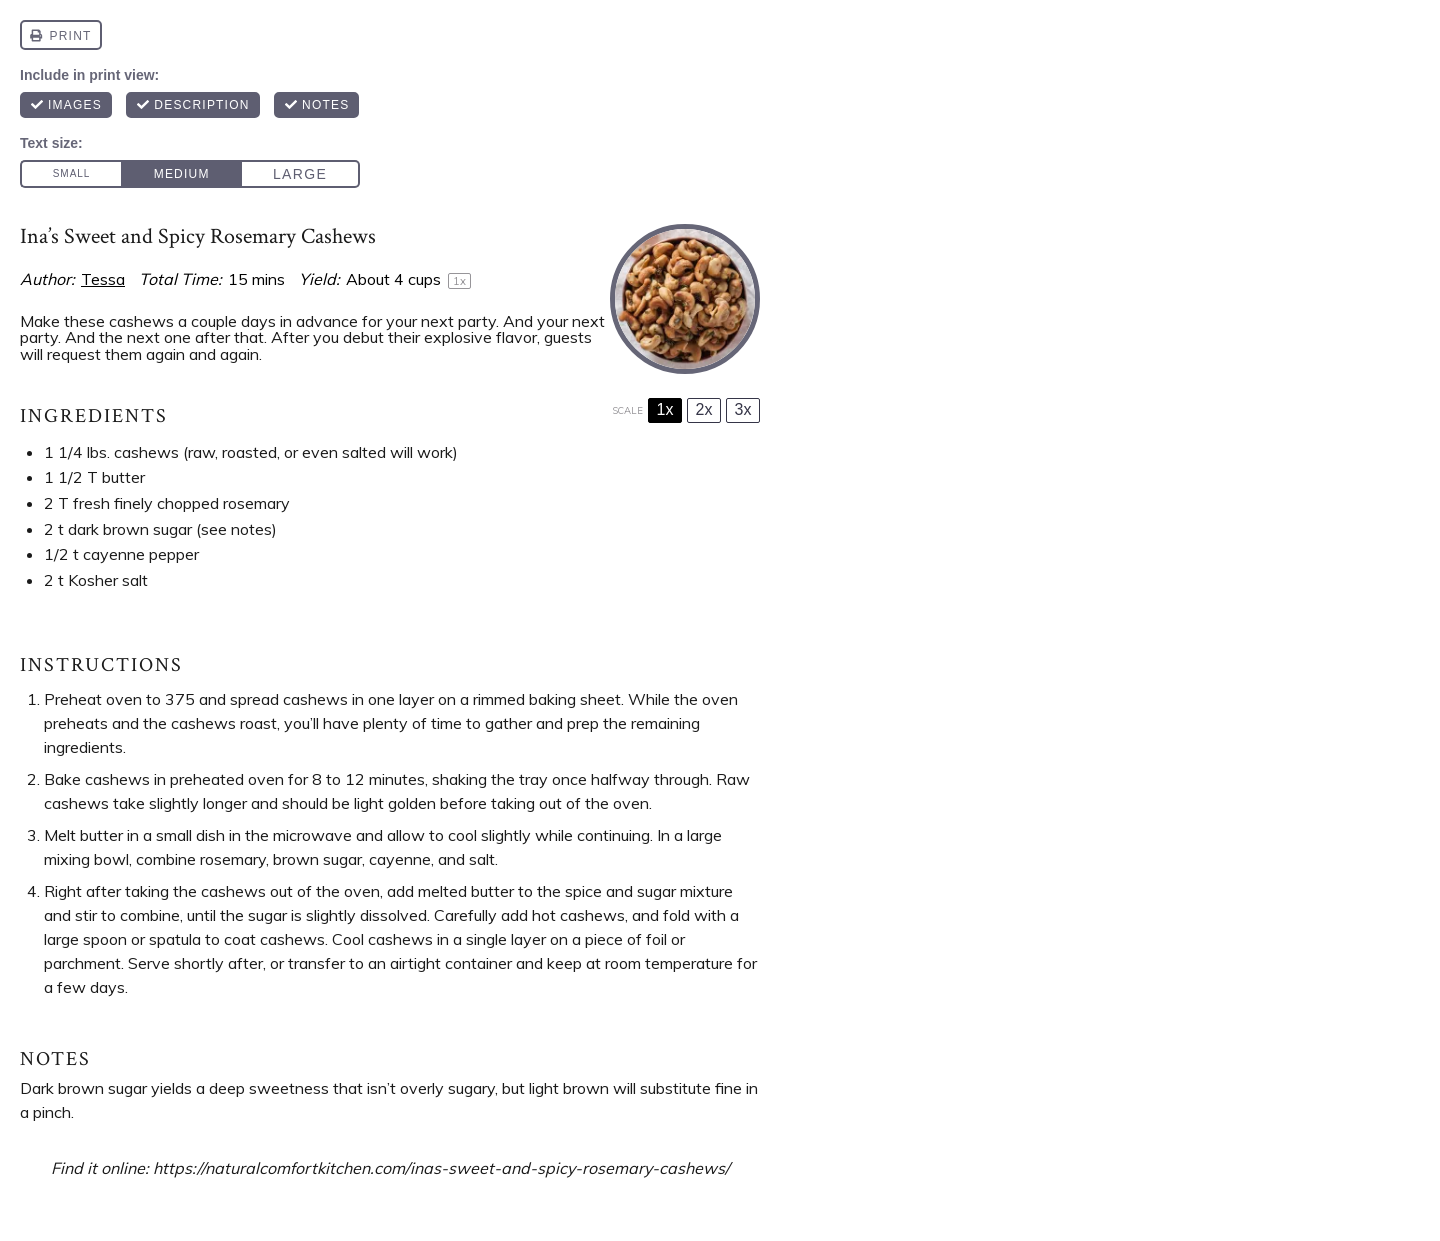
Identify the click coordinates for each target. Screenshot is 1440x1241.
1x (665, 409)
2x (704, 409)
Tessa (103, 279)
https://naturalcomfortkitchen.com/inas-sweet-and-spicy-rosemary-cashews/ (441, 1168)
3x (743, 409)
